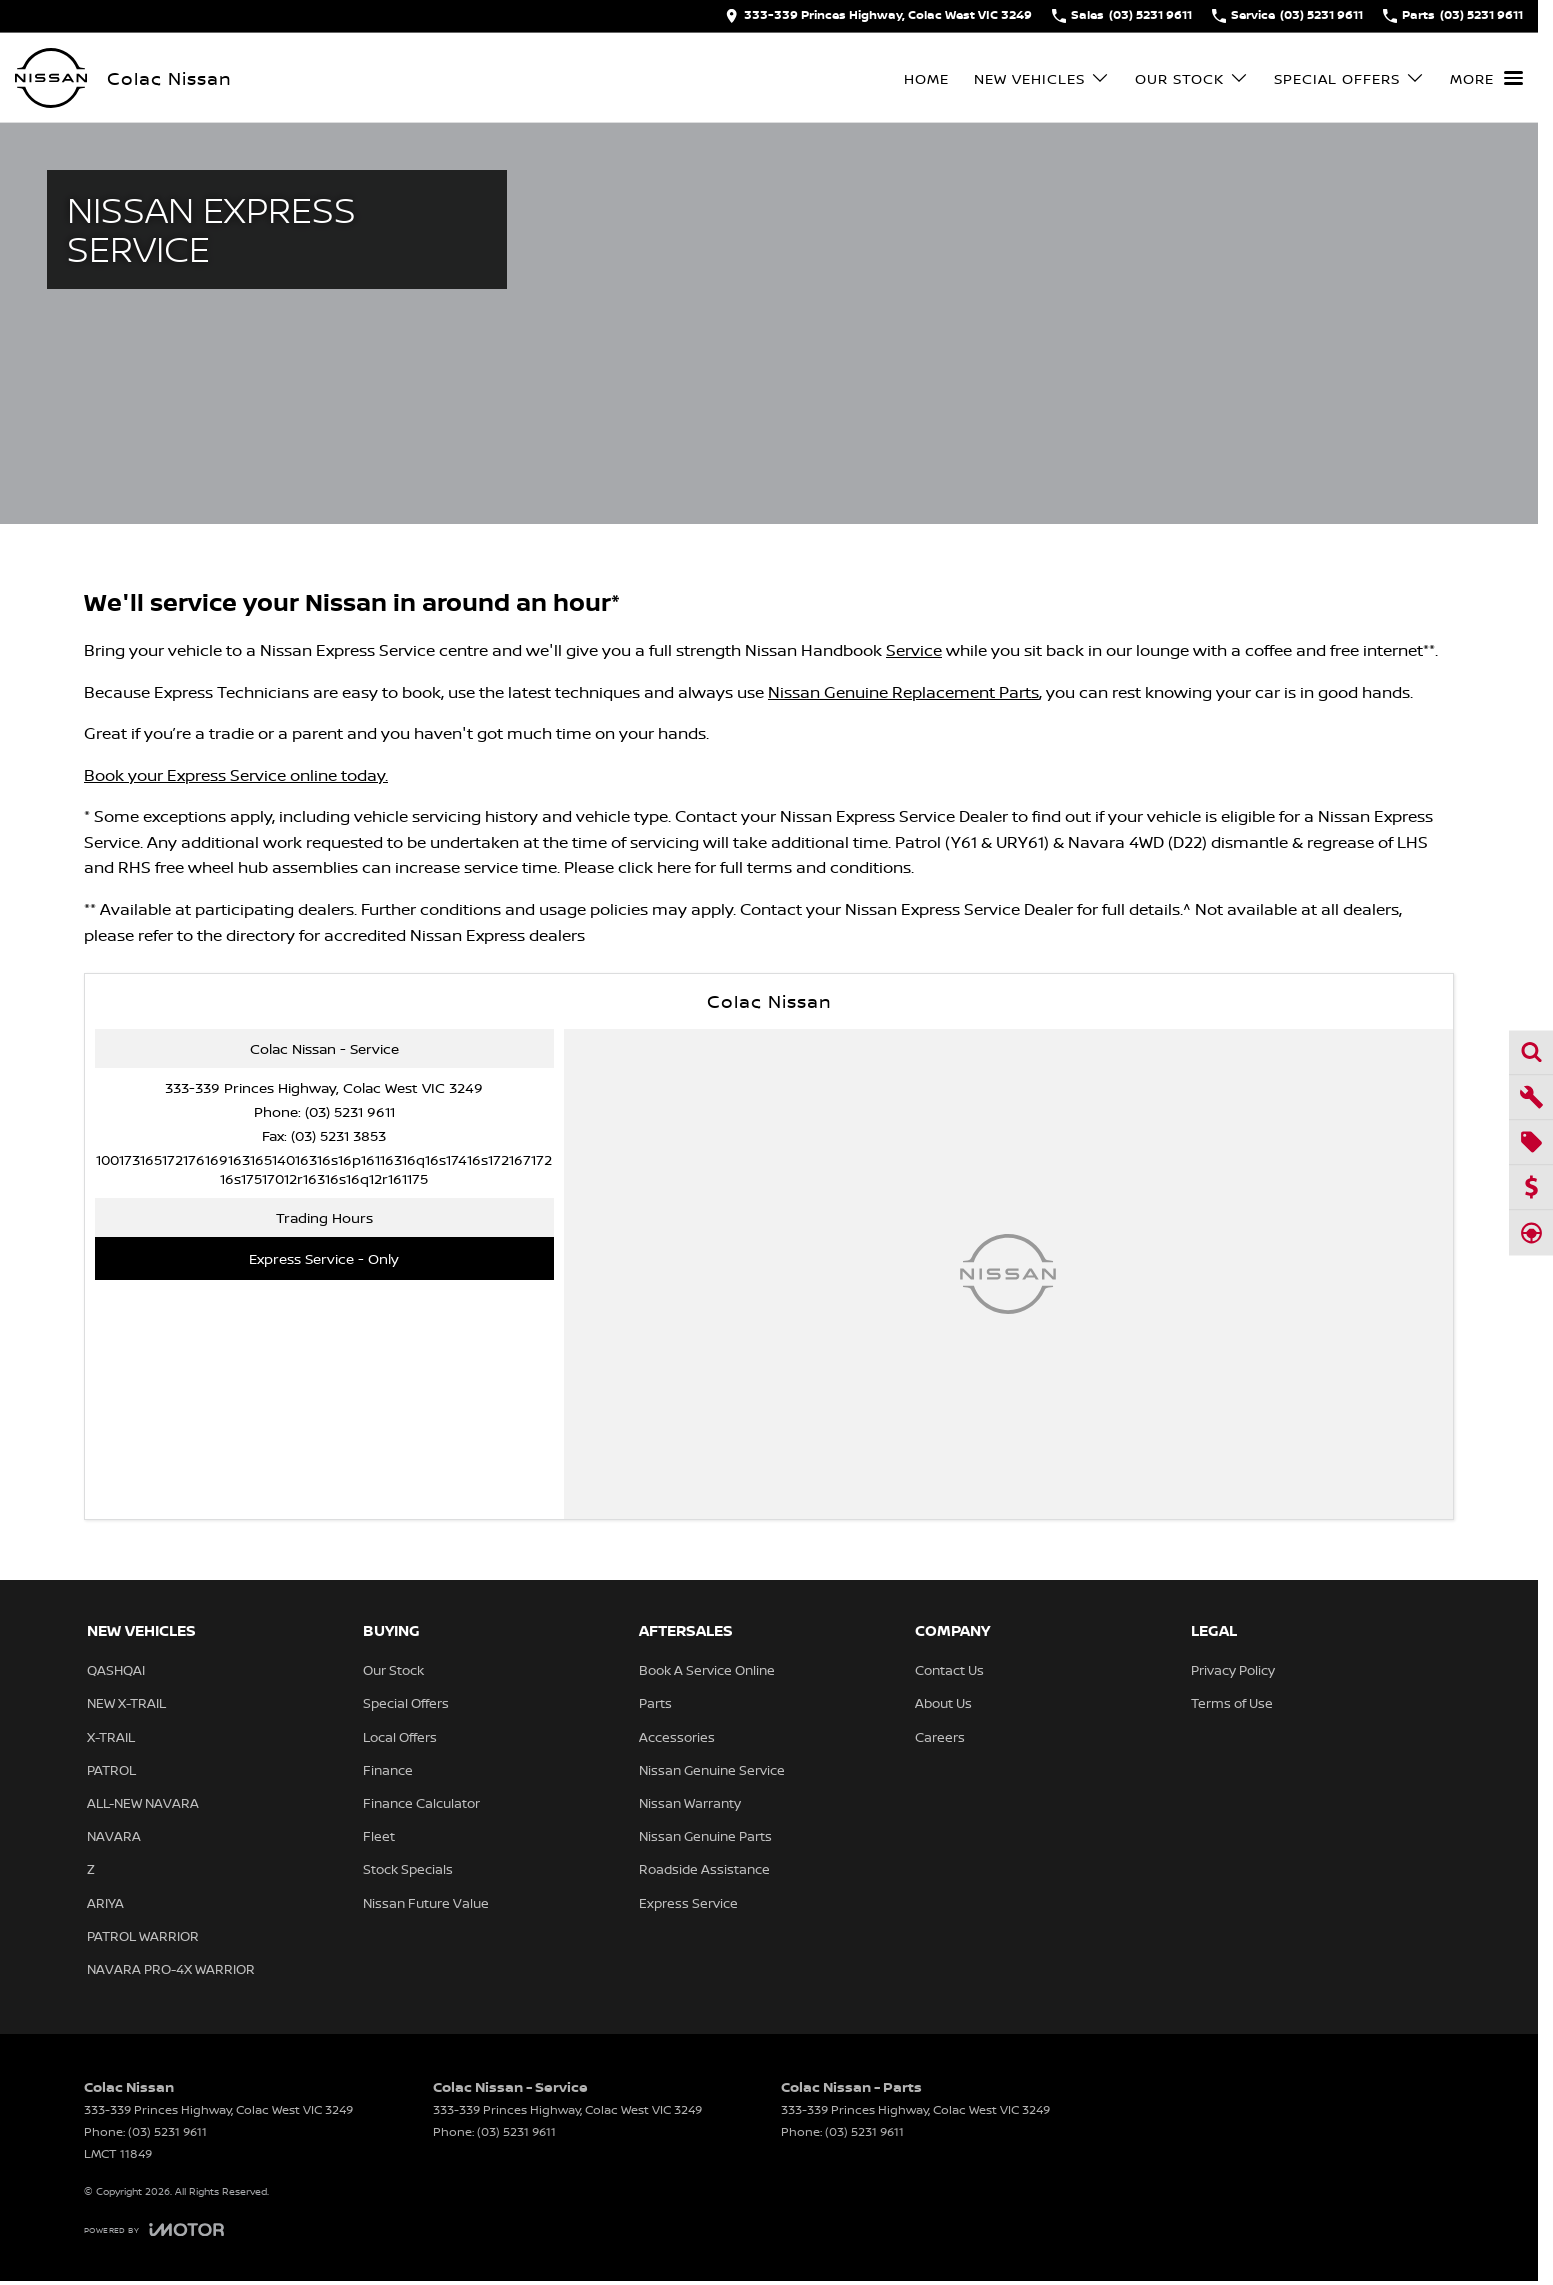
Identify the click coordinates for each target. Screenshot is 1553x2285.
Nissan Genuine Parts (705, 1836)
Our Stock (393, 1670)
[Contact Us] (878, 16)
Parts (655, 1703)
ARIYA (105, 1903)
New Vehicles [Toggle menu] (1042, 78)
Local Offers (400, 1737)
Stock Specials (408, 1869)
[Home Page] (51, 78)
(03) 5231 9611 (350, 1111)
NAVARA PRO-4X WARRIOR (171, 1969)
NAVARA (114, 1836)
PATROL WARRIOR (143, 1936)
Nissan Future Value (426, 1903)
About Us (943, 1703)
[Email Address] (324, 1169)
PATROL (111, 1770)
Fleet (379, 1836)
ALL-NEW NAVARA (143, 1803)
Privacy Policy (1233, 1670)
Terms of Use (1232, 1703)
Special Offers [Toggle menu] (1349, 78)
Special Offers (406, 1703)
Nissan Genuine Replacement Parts (903, 692)
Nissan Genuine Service (712, 1770)
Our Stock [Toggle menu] (1192, 78)
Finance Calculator (421, 1803)
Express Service (688, 1903)
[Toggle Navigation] (1486, 78)
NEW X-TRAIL (126, 1703)
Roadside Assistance (704, 1869)
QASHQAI (116, 1670)
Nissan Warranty (690, 1803)
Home (926, 78)
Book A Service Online (707, 1670)
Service (914, 650)
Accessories (677, 1737)
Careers (940, 1737)
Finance (388, 1770)
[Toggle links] (154, 2229)
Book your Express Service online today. (236, 775)
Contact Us (949, 1670)
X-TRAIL (111, 1737)
